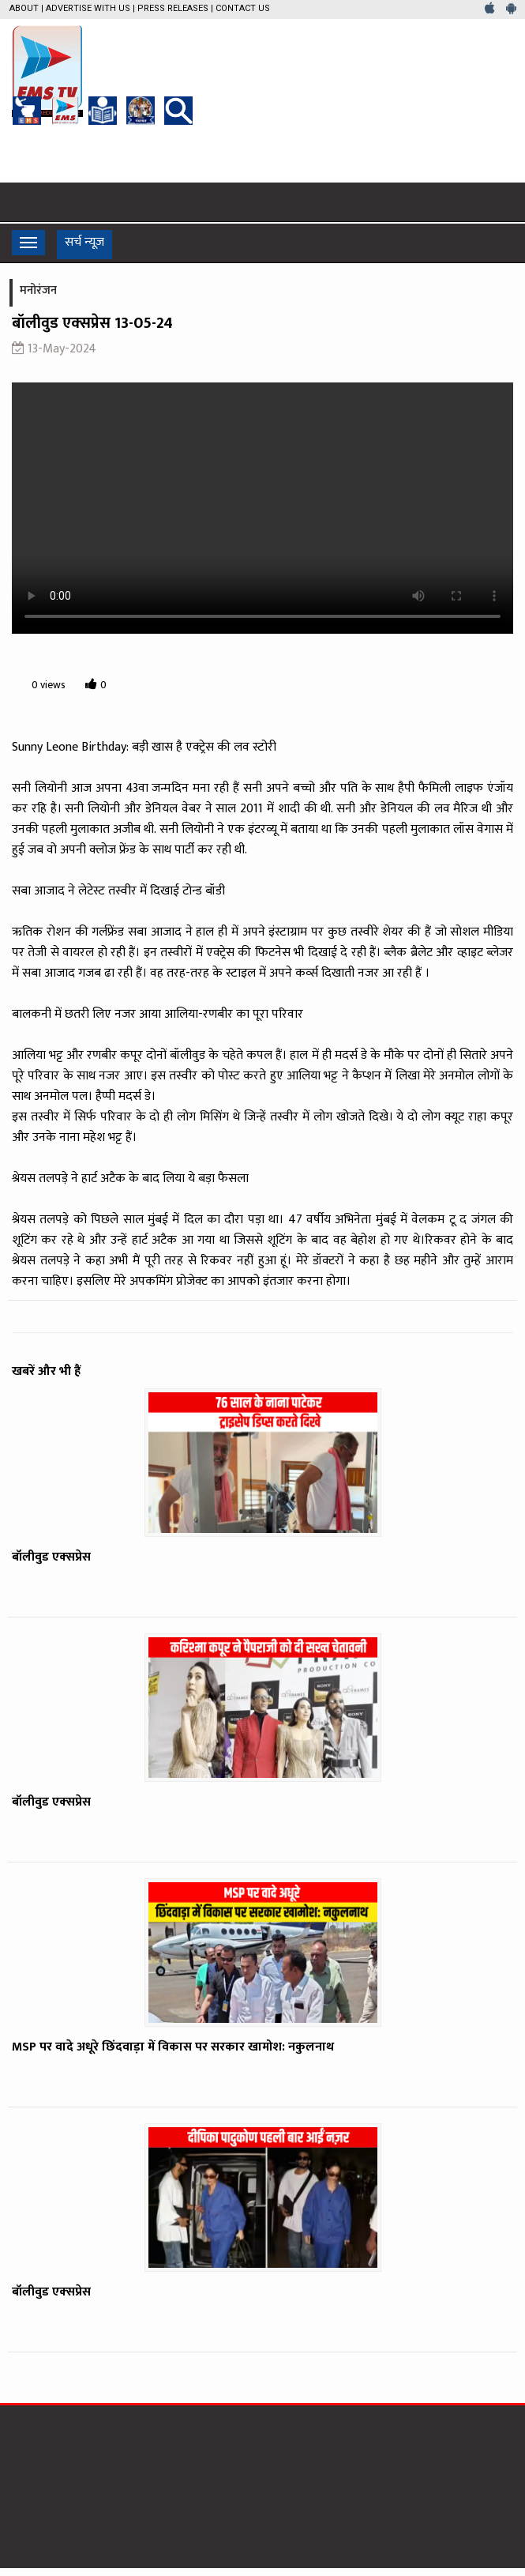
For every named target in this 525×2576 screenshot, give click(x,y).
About (24, 8)
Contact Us (243, 8)
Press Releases (172, 8)
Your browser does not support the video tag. (262, 508)
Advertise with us (88, 8)
